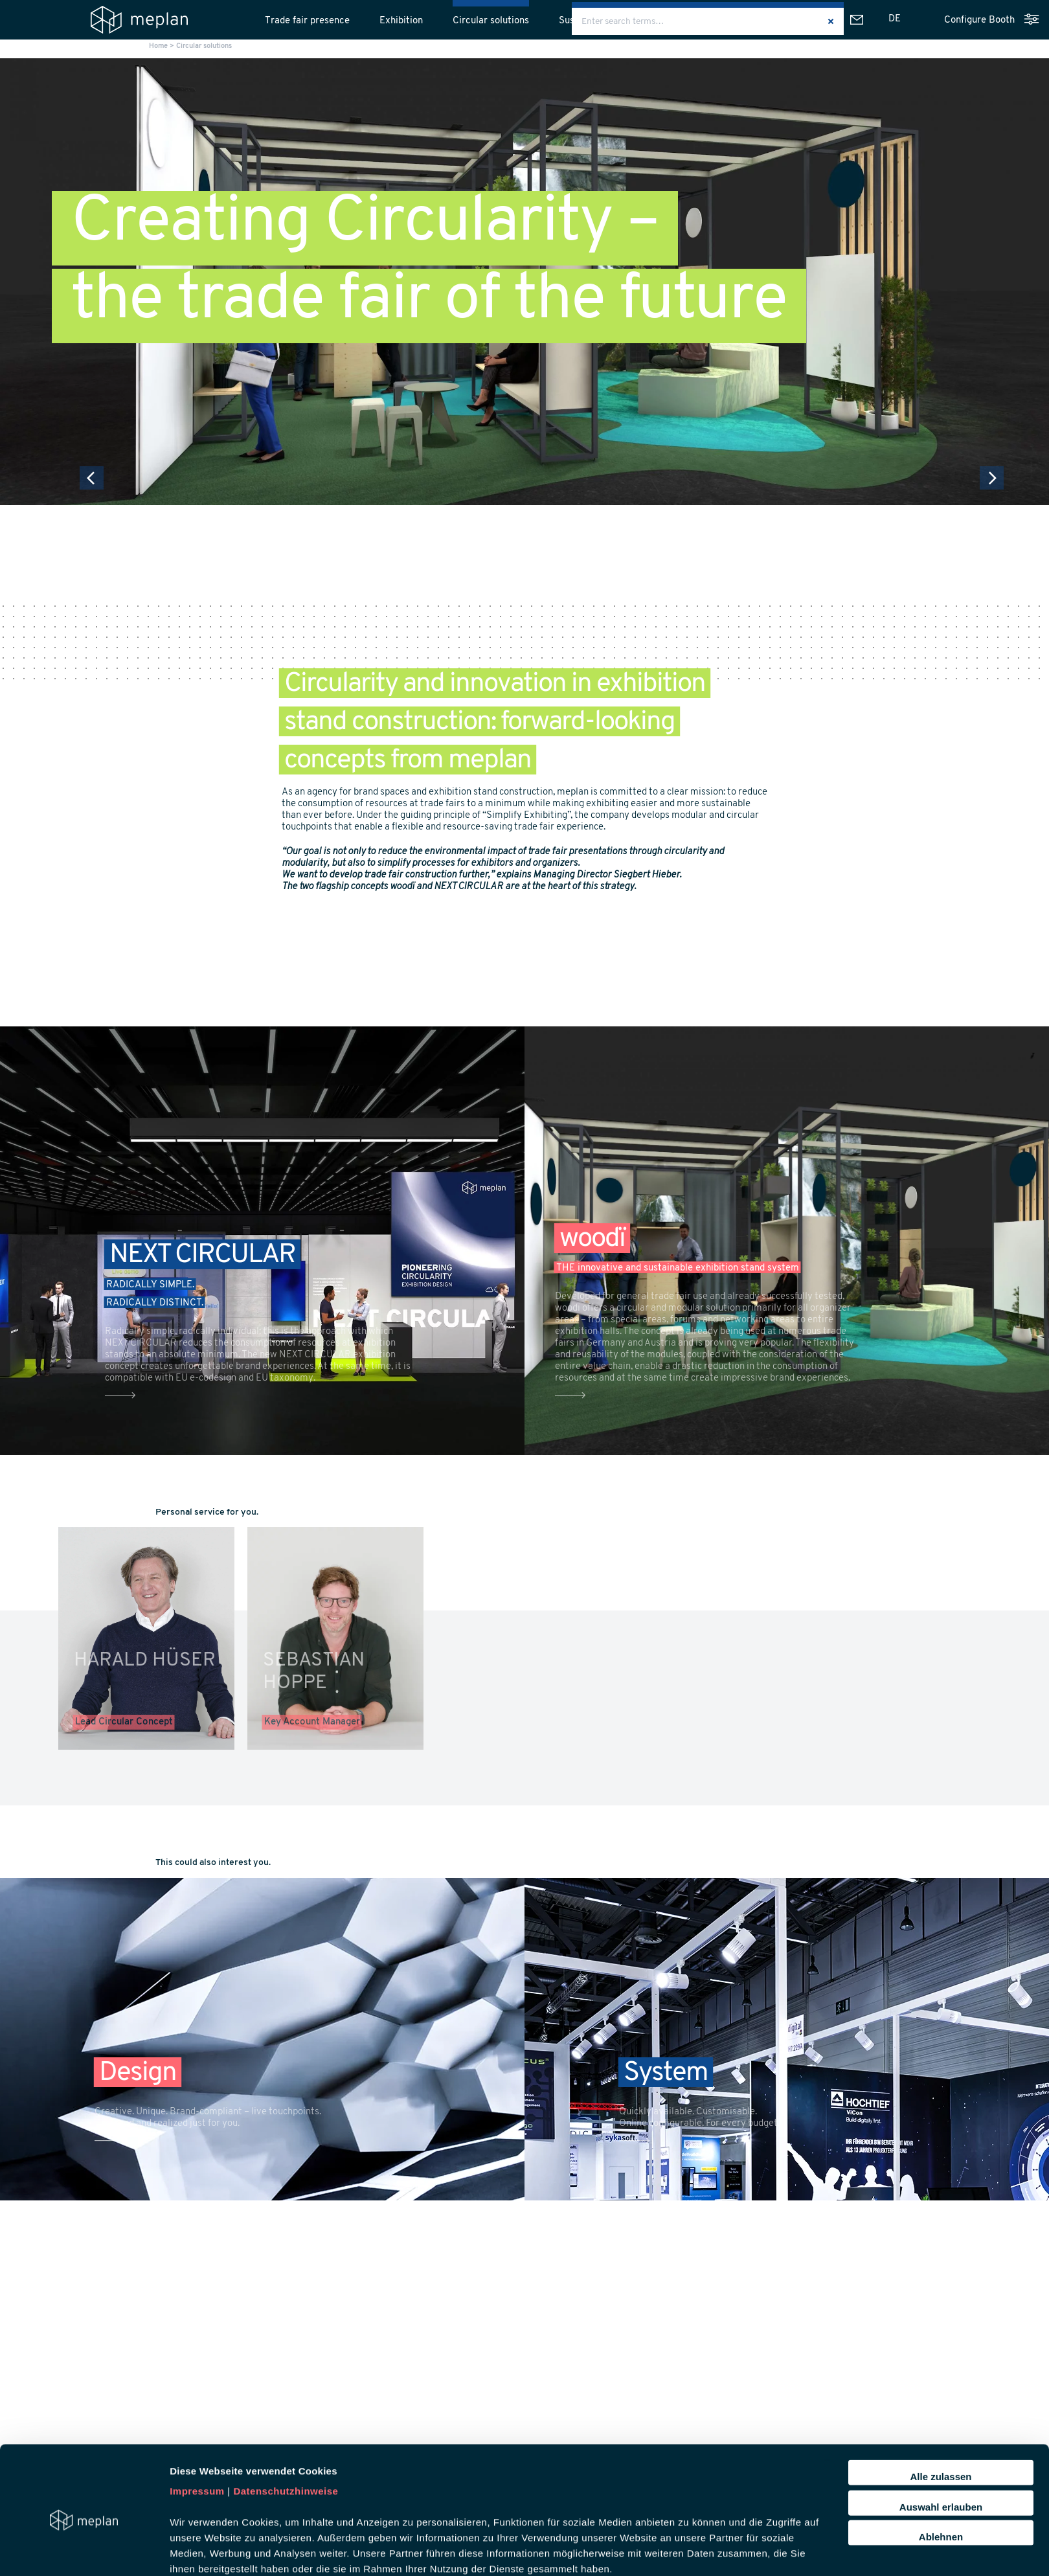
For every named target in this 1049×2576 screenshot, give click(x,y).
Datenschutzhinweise (285, 2430)
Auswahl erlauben (940, 2446)
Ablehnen (941, 2475)
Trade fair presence (307, 21)
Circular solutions (491, 21)
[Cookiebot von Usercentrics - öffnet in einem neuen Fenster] (84, 2550)
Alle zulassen (940, 2415)
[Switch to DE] (894, 19)
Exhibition (401, 21)
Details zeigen (688, 2550)
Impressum (197, 2430)
